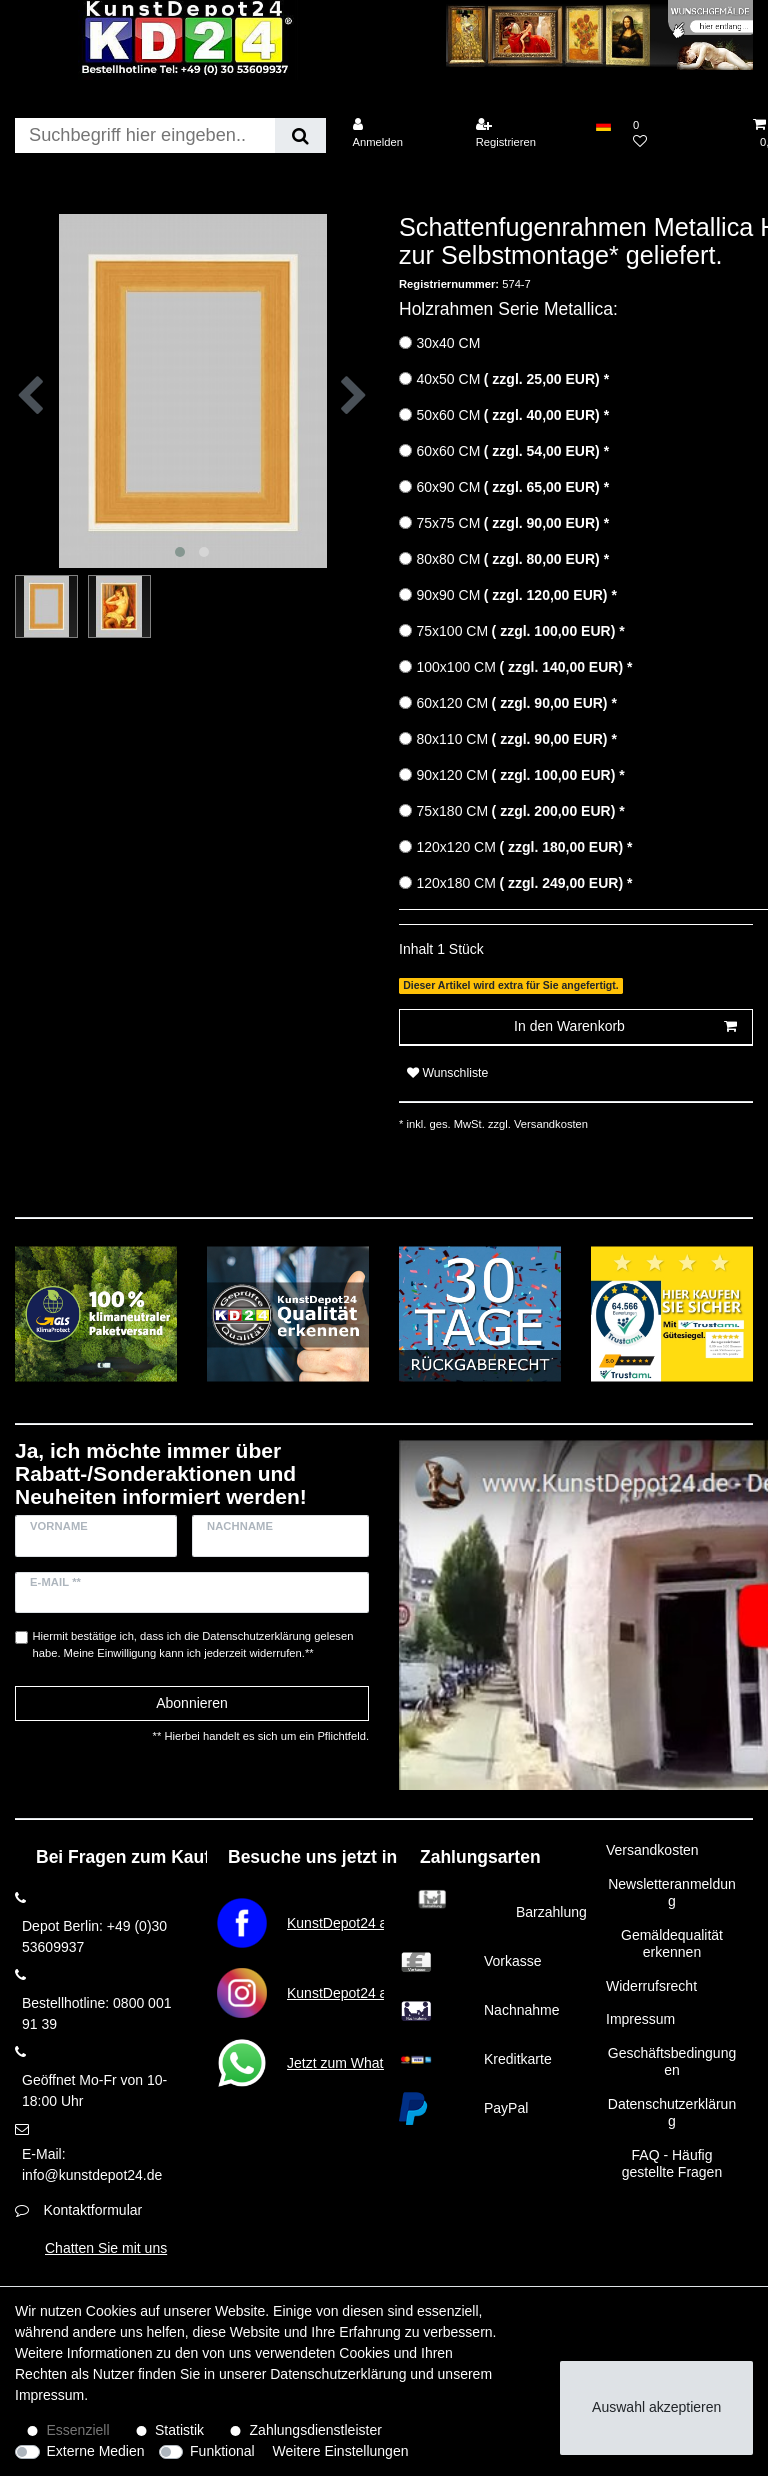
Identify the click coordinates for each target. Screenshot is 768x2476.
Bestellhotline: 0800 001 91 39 (96, 2013)
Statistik (179, 2430)
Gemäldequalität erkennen (672, 1944)
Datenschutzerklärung (672, 2113)
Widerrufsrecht (651, 1986)
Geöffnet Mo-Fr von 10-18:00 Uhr (94, 2090)
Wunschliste (447, 1073)
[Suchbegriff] (145, 135)
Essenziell (78, 2430)
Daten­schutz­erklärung (338, 2374)
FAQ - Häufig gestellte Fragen (672, 2164)
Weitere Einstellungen (341, 2451)
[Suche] (300, 135)
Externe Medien (96, 2451)
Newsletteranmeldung (672, 1893)
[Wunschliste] (682, 133)
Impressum (640, 2019)
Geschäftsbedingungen (672, 2062)
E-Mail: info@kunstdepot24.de (92, 2164)
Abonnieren (192, 1703)
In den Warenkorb (625, 1027)
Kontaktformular (92, 2210)
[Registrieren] (525, 133)
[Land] (603, 125)
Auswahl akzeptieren (656, 2407)
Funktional (222, 2451)
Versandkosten (549, 1124)
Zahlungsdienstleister (316, 2430)
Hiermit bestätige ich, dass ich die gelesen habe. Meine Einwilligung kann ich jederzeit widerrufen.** (193, 1644)
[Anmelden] (401, 133)
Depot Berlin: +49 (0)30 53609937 (94, 1936)
